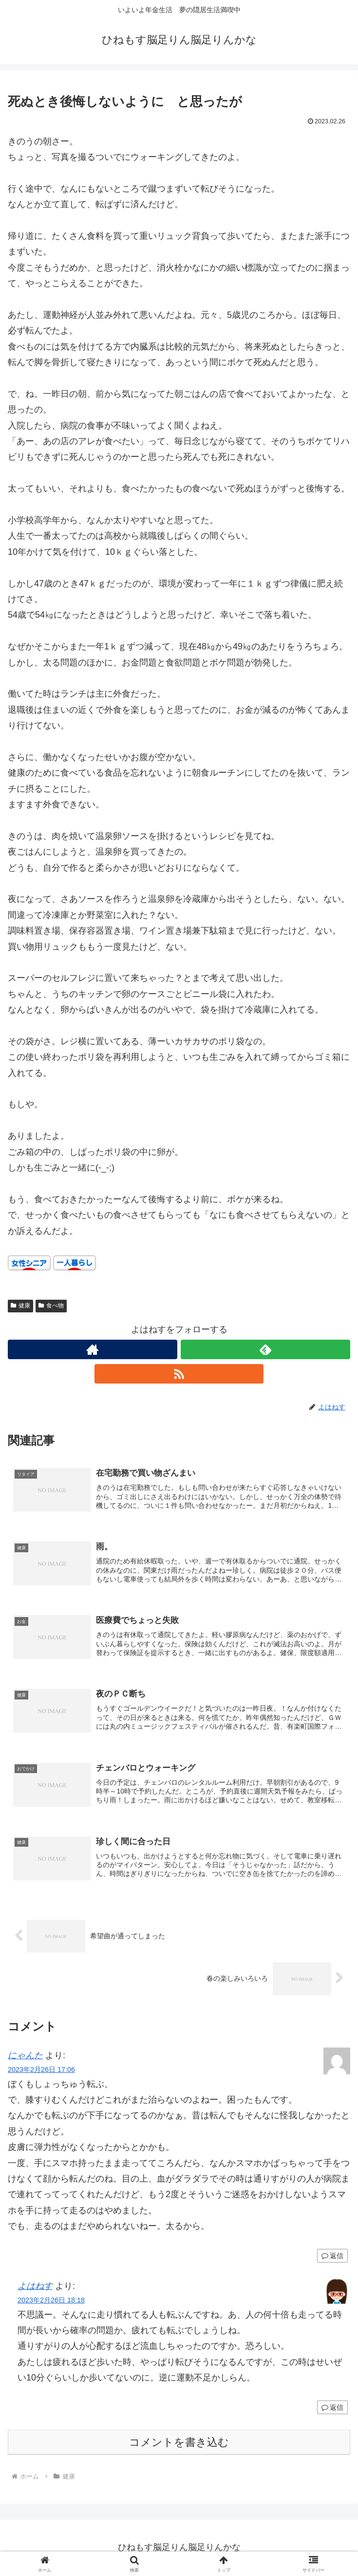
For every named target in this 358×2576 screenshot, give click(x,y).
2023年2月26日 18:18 (51, 2300)
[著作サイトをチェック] (92, 1349)
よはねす (35, 2286)
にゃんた (25, 2056)
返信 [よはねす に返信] (332, 2408)
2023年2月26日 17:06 (41, 2070)
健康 (20, 1305)
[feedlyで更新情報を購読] (265, 1349)
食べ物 (51, 1305)
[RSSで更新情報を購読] (179, 1374)
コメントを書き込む (179, 2443)
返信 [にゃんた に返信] (332, 2256)
